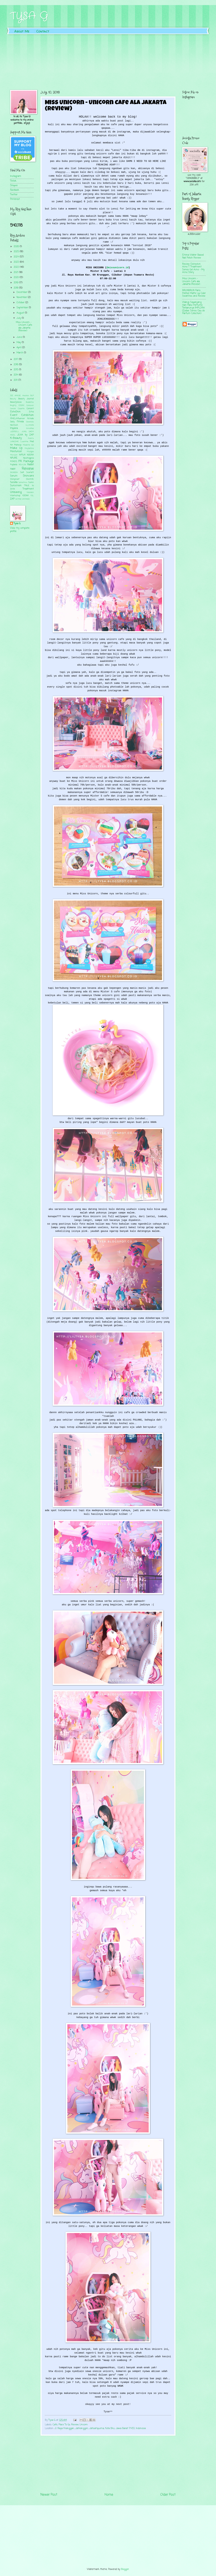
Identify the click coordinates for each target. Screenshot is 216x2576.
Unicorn (84, 2424)
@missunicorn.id (117, 267)
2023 (17, 262)
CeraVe (13, 408)
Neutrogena (28, 458)
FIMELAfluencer (17, 418)
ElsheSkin (15, 412)
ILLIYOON (30, 425)
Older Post (168, 2494)
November (22, 297)
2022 (17, 267)
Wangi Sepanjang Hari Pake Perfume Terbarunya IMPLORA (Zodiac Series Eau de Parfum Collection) (193, 308)
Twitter (14, 194)
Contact (42, 31)
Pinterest (15, 199)
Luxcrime (24, 441)
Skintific (30, 479)
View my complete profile (19, 529)
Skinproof (14, 479)
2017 (16, 359)
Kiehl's (31, 438)
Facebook (14, 190)
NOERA (30, 454)
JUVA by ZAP (25, 435)
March (20, 353)
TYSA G (29, 16)
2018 (16, 288)
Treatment (28, 489)
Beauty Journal (26, 398)
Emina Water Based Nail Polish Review (193, 256)
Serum (13, 476)
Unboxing (16, 492)
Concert (30, 408)
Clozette (21, 408)
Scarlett (30, 472)
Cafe (55, 2424)
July (19, 318)
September (23, 307)
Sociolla (13, 482)
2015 (16, 369)
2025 (17, 251)
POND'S (13, 461)
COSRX (21, 405)
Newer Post (48, 2494)
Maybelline (29, 448)
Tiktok (13, 181)
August (21, 313)
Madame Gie (28, 445)
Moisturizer (16, 451)
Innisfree (30, 428)
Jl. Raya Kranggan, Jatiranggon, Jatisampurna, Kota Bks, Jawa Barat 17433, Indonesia (100, 2428)
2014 (16, 375)
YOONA (25, 495)
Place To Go (64, 2424)
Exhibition (27, 415)
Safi (22, 472)
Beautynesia (15, 402)
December (22, 292)
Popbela (13, 464)
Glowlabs (30, 421)
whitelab (26, 499)
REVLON (22, 464)
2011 (16, 380)
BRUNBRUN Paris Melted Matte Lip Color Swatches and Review (194, 293)
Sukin (31, 482)
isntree (18, 499)
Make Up (16, 448)
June (20, 337)
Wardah (30, 492)
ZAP (12, 499)
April (19, 347)
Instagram (15, 176)
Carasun (30, 405)
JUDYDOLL (14, 431)
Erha (31, 411)
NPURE (13, 458)
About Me (22, 31)
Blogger (125, 2569)
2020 (17, 277)
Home (109, 2494)
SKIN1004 (14, 472)
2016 (16, 364)
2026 (17, 246)
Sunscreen (16, 485)
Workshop (15, 495)
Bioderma (30, 402)
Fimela (20, 422)
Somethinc (23, 482)
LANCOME (14, 441)
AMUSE (18, 395)
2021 (16, 272)
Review (74, 2424)
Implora (14, 428)
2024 (17, 257)
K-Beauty (16, 438)
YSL (32, 495)
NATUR (22, 454)
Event (13, 415)
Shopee (14, 185)
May (19, 342)
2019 (16, 282)
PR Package (26, 461)
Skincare (28, 476)
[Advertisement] (108, 59)
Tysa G (17, 523)
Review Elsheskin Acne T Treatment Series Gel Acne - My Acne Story (193, 268)
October (21, 302)
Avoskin (25, 395)
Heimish (14, 425)
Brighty (13, 405)
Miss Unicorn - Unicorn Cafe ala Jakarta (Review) (24, 327)
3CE (11, 395)
